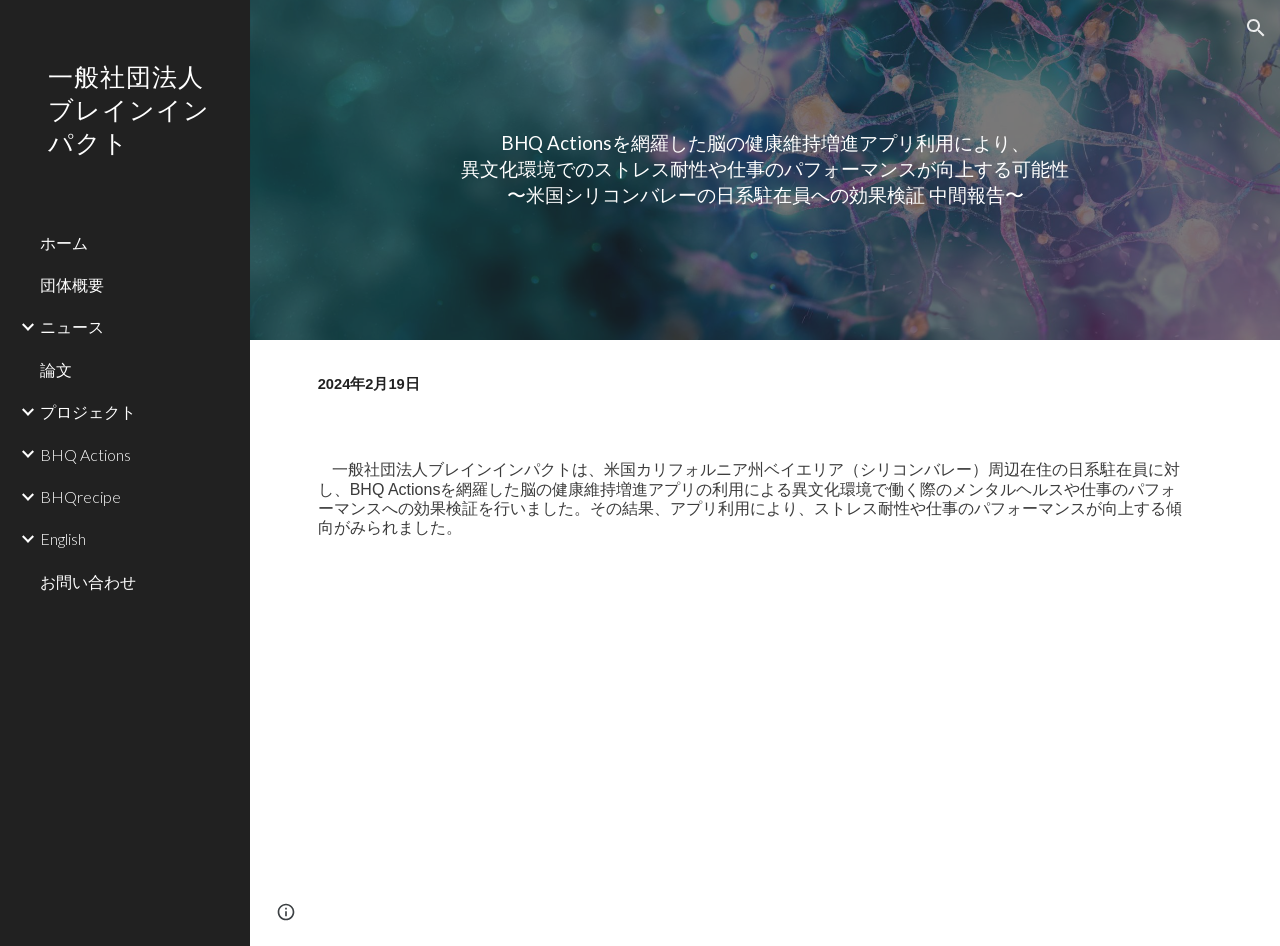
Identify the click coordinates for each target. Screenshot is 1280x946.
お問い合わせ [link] (88, 581)
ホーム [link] (64, 242)
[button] (1256, 28)
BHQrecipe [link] (80, 496)
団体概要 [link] (72, 284)
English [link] (63, 538)
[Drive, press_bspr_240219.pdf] (765, 757)
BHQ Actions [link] (85, 454)
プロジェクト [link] (88, 411)
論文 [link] (56, 369)
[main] (765, 169)
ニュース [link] (72, 326)
